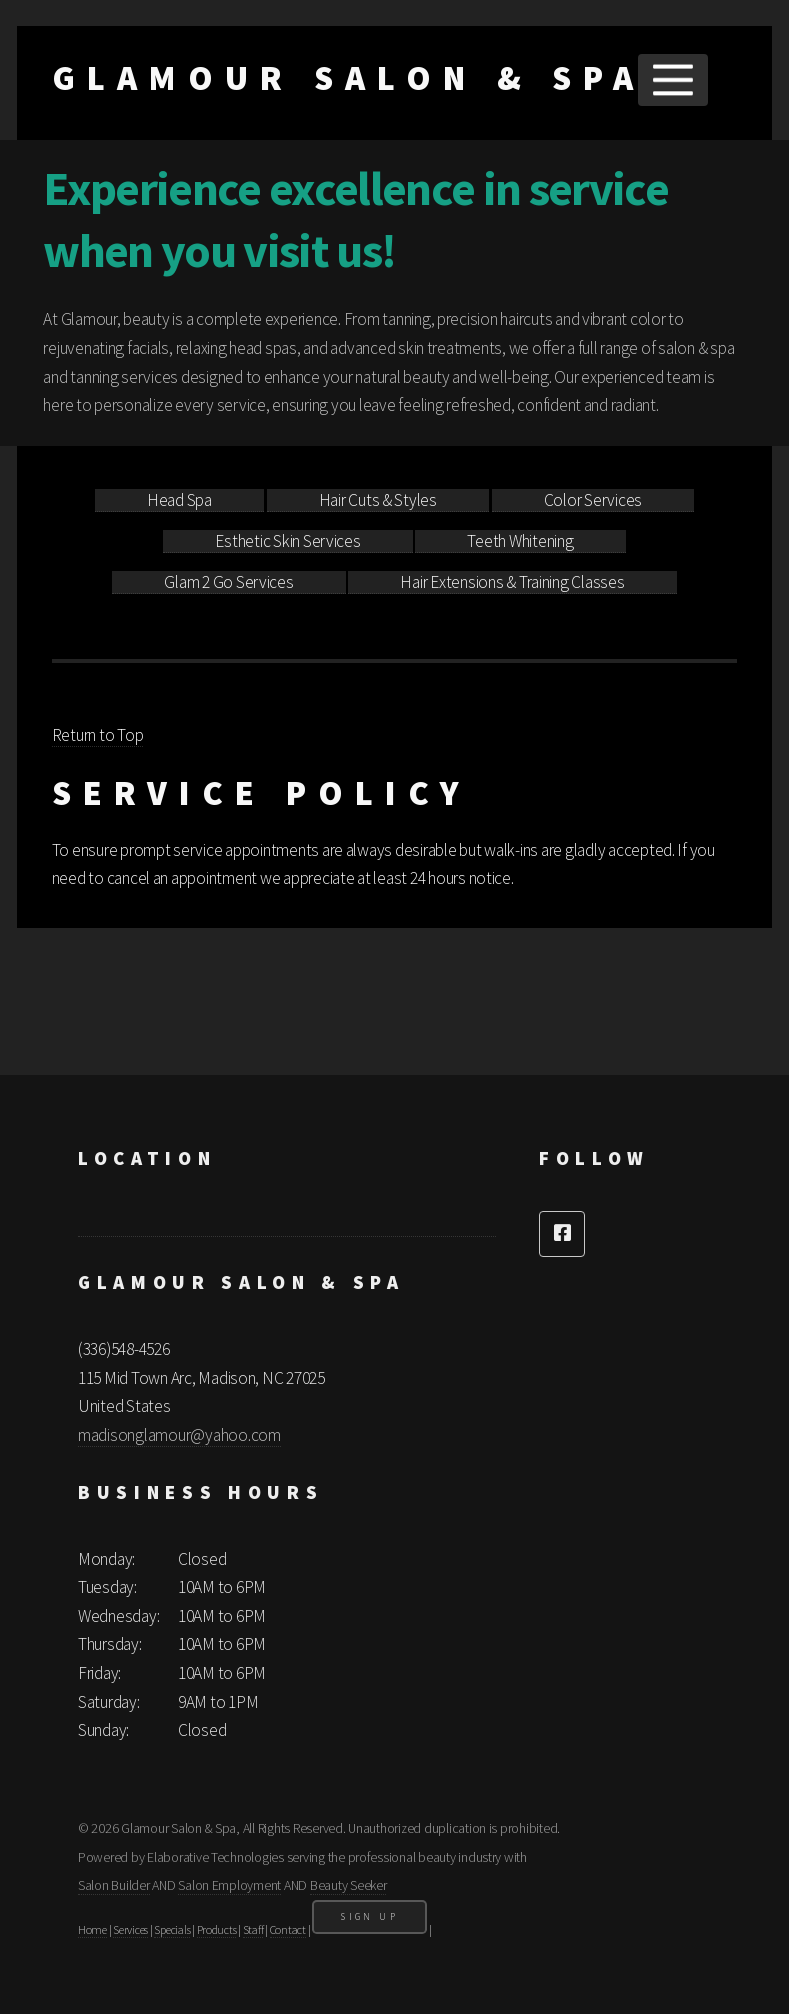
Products (217, 1929)
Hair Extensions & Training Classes (512, 582)
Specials (172, 1929)
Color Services (593, 500)
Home (92, 1929)
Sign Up (369, 1916)
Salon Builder (114, 1885)
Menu (672, 80)
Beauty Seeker (348, 1885)
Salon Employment (229, 1885)
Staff (253, 1929)
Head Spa (179, 500)
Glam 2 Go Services (228, 582)
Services (130, 1929)
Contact (288, 1929)
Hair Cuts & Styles (378, 500)
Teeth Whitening (520, 541)
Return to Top (98, 735)
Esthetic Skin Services (287, 541)
